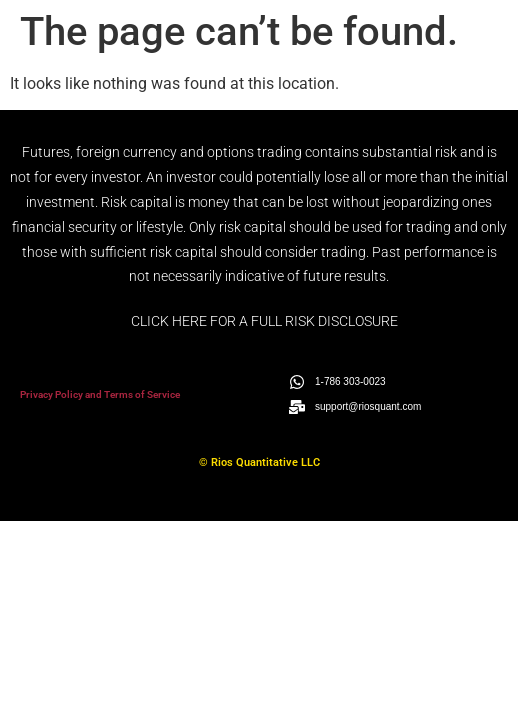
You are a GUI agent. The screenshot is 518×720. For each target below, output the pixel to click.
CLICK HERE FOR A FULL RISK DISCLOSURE (264, 321)
